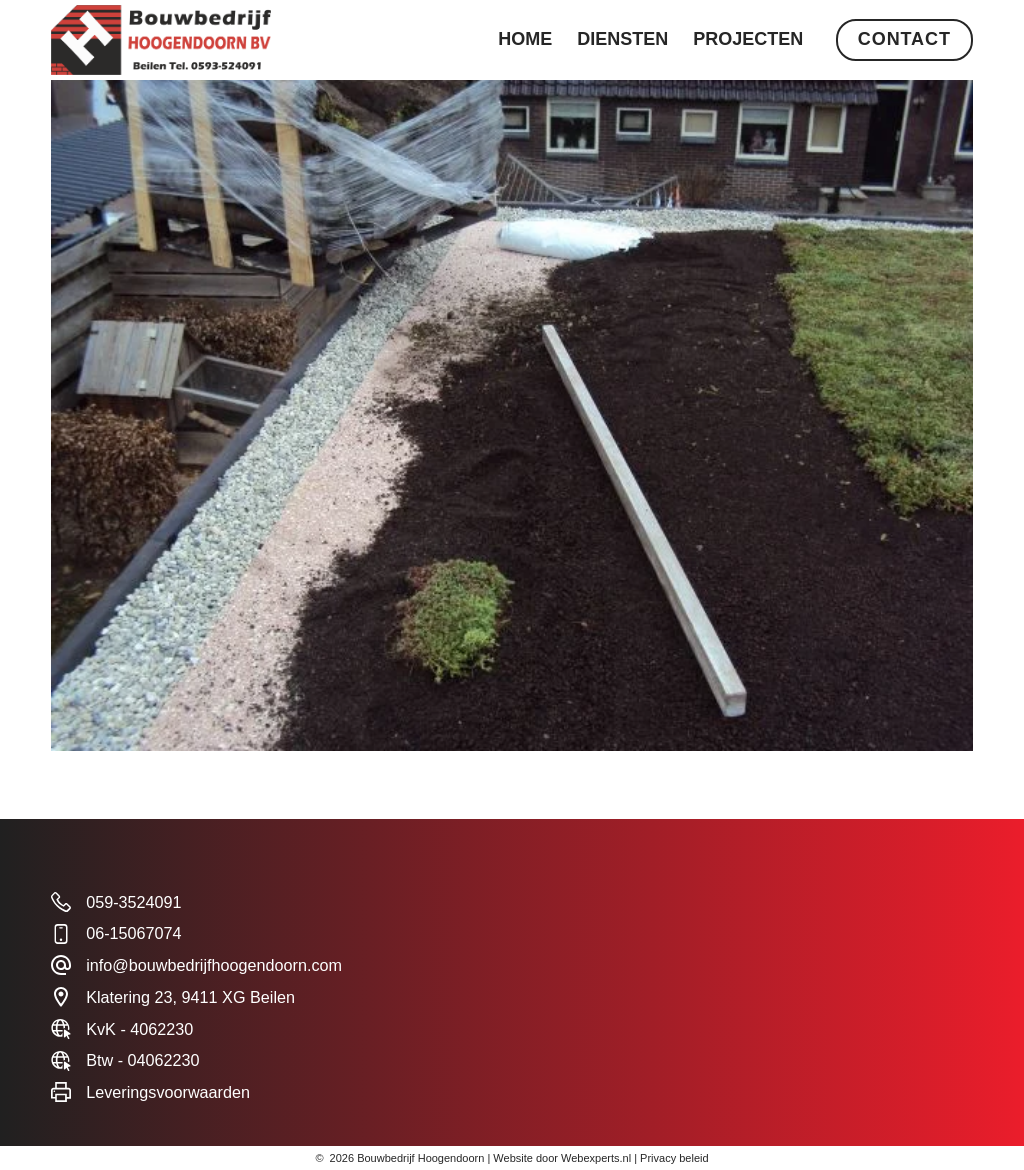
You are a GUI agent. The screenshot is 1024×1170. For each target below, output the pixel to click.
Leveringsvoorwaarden (168, 1092)
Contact (904, 39)
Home (525, 39)
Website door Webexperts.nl (562, 1158)
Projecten (748, 39)
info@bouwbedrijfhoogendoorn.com (214, 965)
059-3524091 (133, 902)
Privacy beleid (674, 1158)
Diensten (622, 39)
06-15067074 (133, 933)
